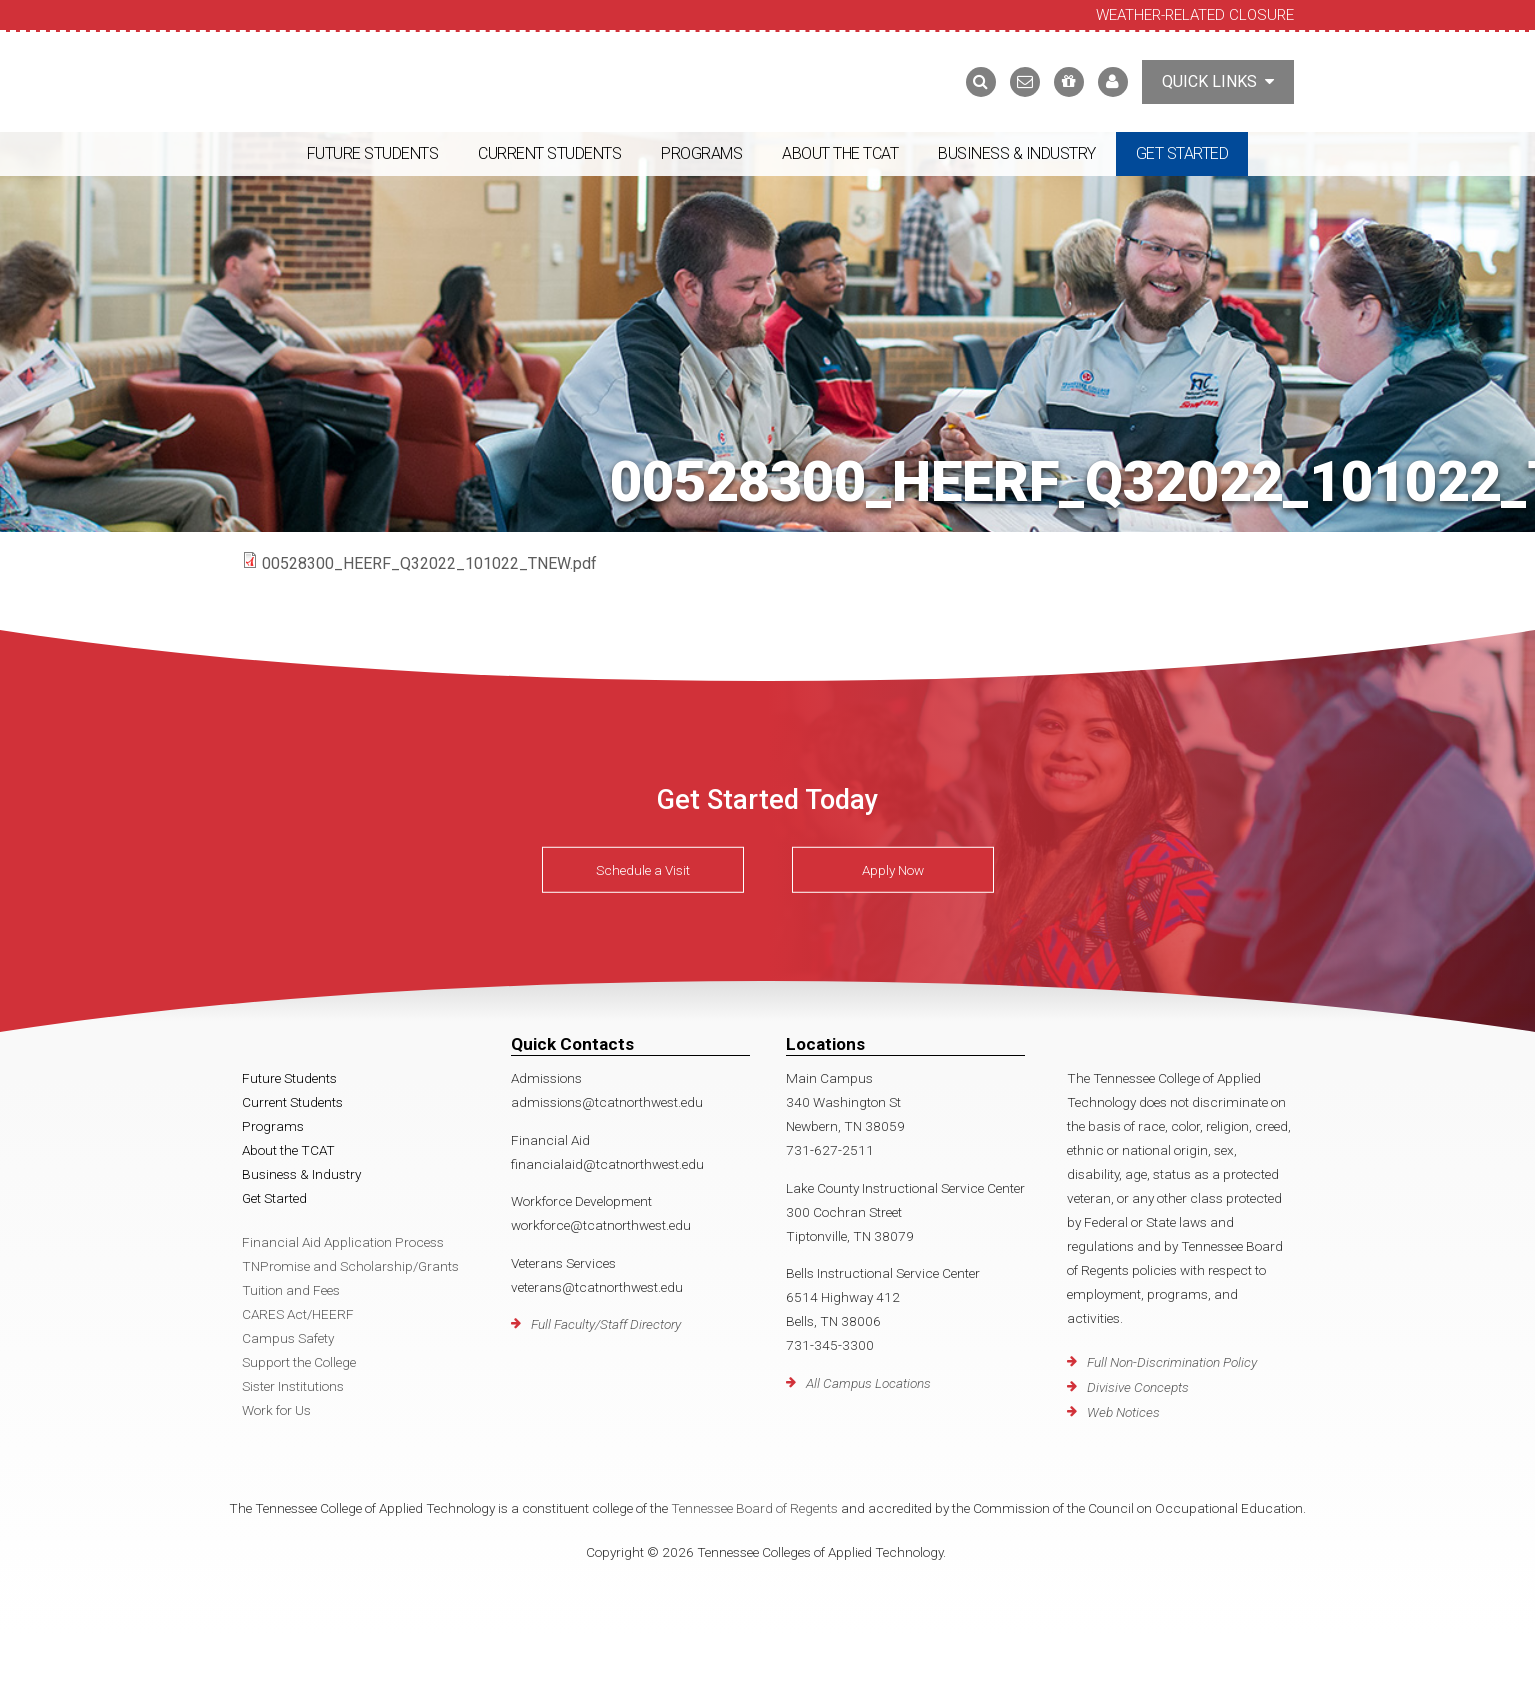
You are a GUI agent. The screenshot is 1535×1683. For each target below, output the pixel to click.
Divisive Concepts (1138, 1387)
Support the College (299, 1362)
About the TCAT (840, 153)
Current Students (549, 153)
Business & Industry (1017, 153)
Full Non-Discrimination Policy (1172, 1362)
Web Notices (1123, 1412)
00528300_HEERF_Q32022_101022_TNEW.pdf (429, 563)
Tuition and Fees (291, 1290)
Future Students (373, 153)
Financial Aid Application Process (343, 1242)
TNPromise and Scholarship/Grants (350, 1266)
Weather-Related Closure (1195, 15)
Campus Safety (288, 1338)
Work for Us (276, 1410)
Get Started (1182, 153)
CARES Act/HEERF (298, 1314)
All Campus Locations (868, 1383)
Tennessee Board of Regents (754, 1508)
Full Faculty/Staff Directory (606, 1324)
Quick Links (1218, 81)
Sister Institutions (293, 1386)
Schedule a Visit (643, 870)
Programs (701, 153)
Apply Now (893, 870)
